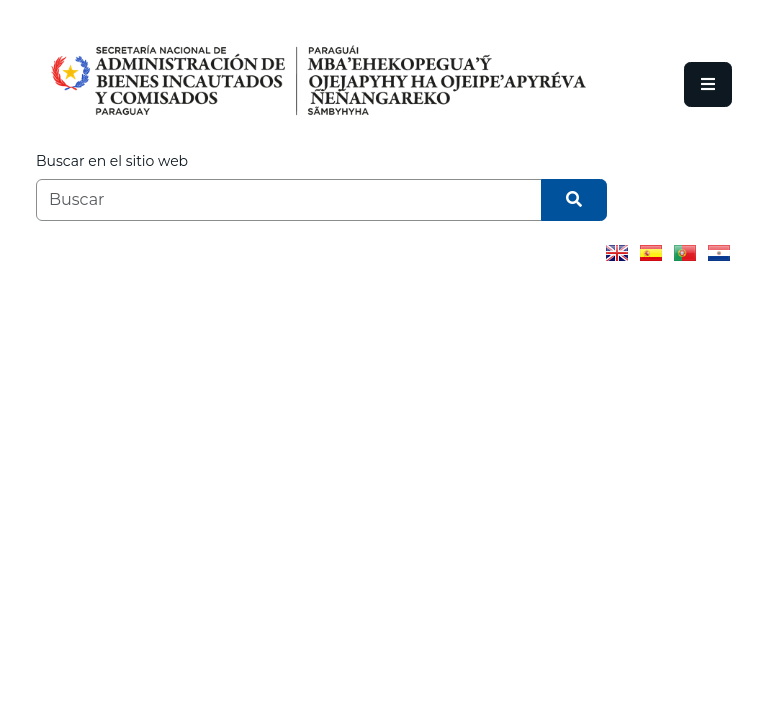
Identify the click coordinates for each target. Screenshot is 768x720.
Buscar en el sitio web (112, 161)
